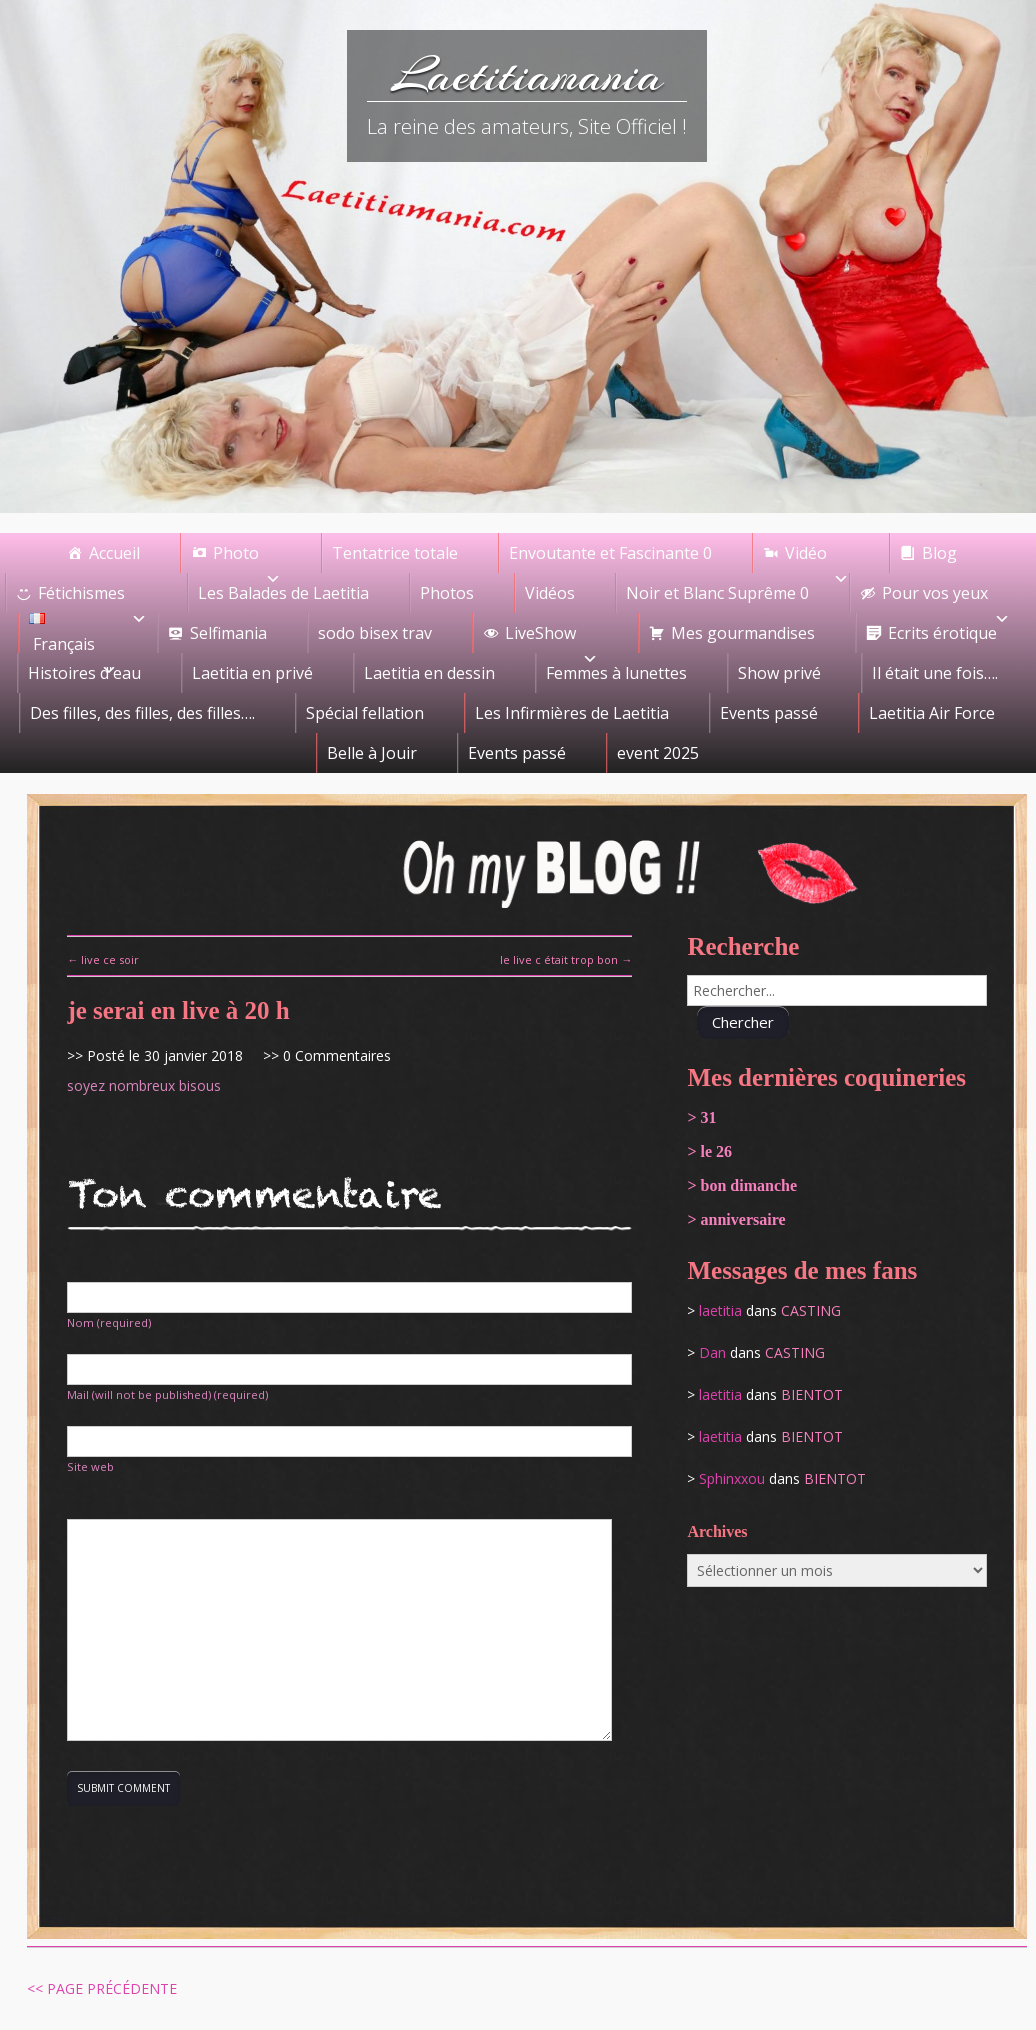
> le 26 (709, 1151)
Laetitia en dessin (429, 673)
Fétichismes (92, 597)
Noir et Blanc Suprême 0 (717, 593)
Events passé (769, 713)
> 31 (701, 1117)
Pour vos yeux (946, 597)
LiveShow (551, 637)
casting (811, 1310)
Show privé (779, 673)
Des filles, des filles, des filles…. (142, 713)
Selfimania (228, 633)
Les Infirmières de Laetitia (572, 713)
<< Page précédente (102, 1988)
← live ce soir (103, 959)
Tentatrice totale (395, 553)
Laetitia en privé (252, 673)
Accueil (114, 553)
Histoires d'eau (84, 673)
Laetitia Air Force (932, 713)
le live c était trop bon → (566, 959)
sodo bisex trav (375, 633)
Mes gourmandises (743, 633)
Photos (447, 593)
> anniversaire (736, 1219)
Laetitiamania (527, 75)
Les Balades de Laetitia (283, 593)
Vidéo (817, 557)
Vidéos (550, 593)
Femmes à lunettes (616, 673)
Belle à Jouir (372, 753)
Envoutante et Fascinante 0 (610, 553)
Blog (939, 553)
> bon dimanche (742, 1185)
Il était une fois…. (935, 673)
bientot (812, 1394)
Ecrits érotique (942, 633)
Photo (247, 557)
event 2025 (658, 753)
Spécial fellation (365, 713)
